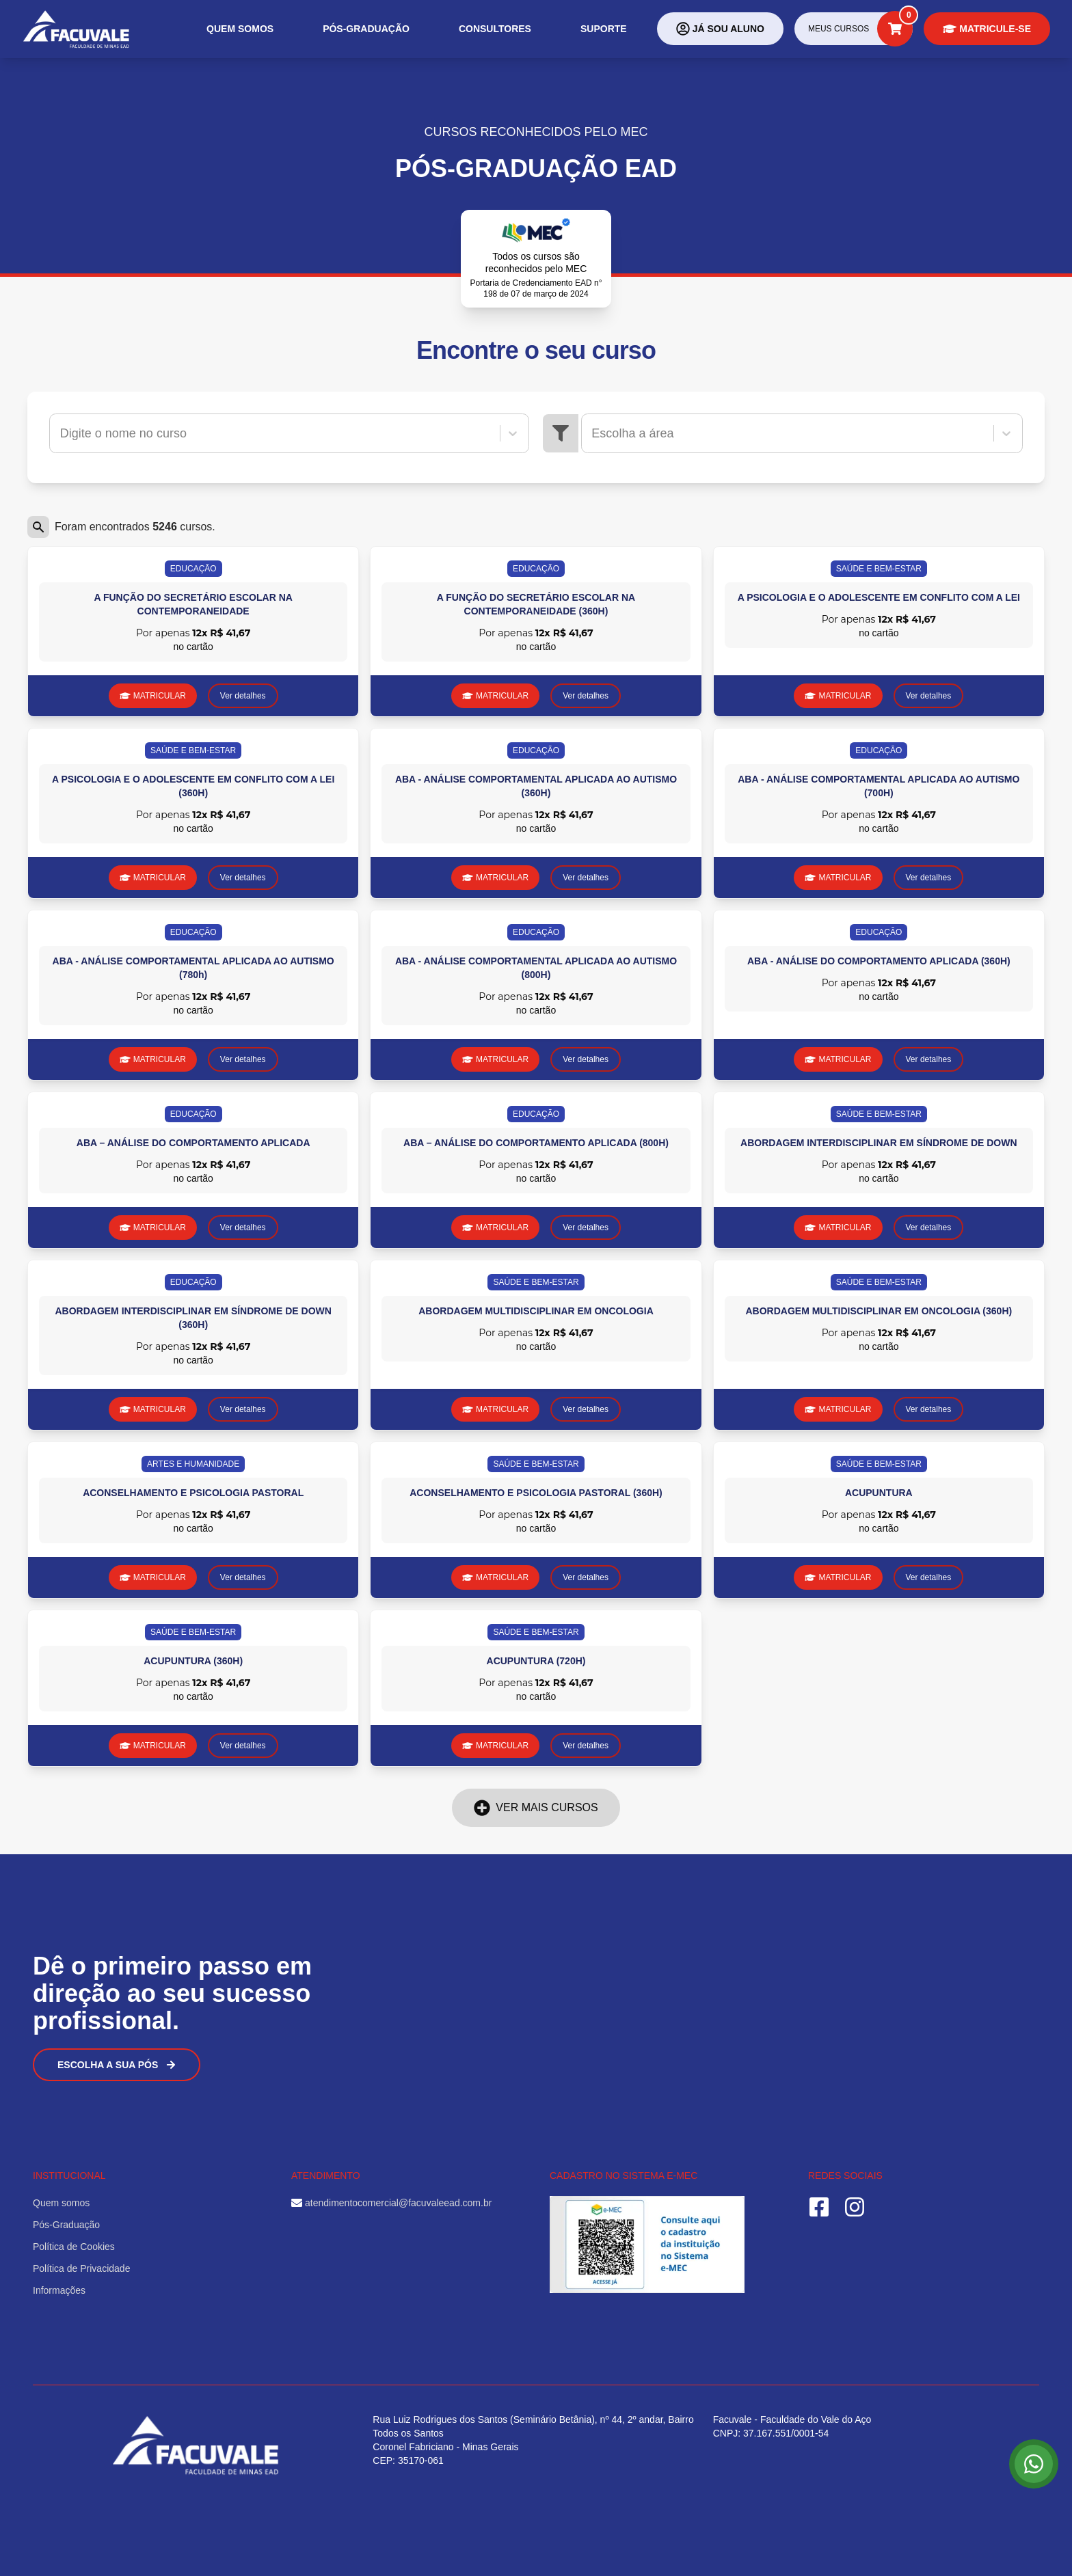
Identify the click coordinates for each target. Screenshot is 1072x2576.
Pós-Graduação (366, 28)
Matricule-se (987, 29)
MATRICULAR (153, 695)
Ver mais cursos (536, 1808)
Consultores (495, 28)
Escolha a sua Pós (116, 2064)
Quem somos (239, 28)
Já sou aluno (720, 29)
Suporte (603, 28)
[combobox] (62, 433)
